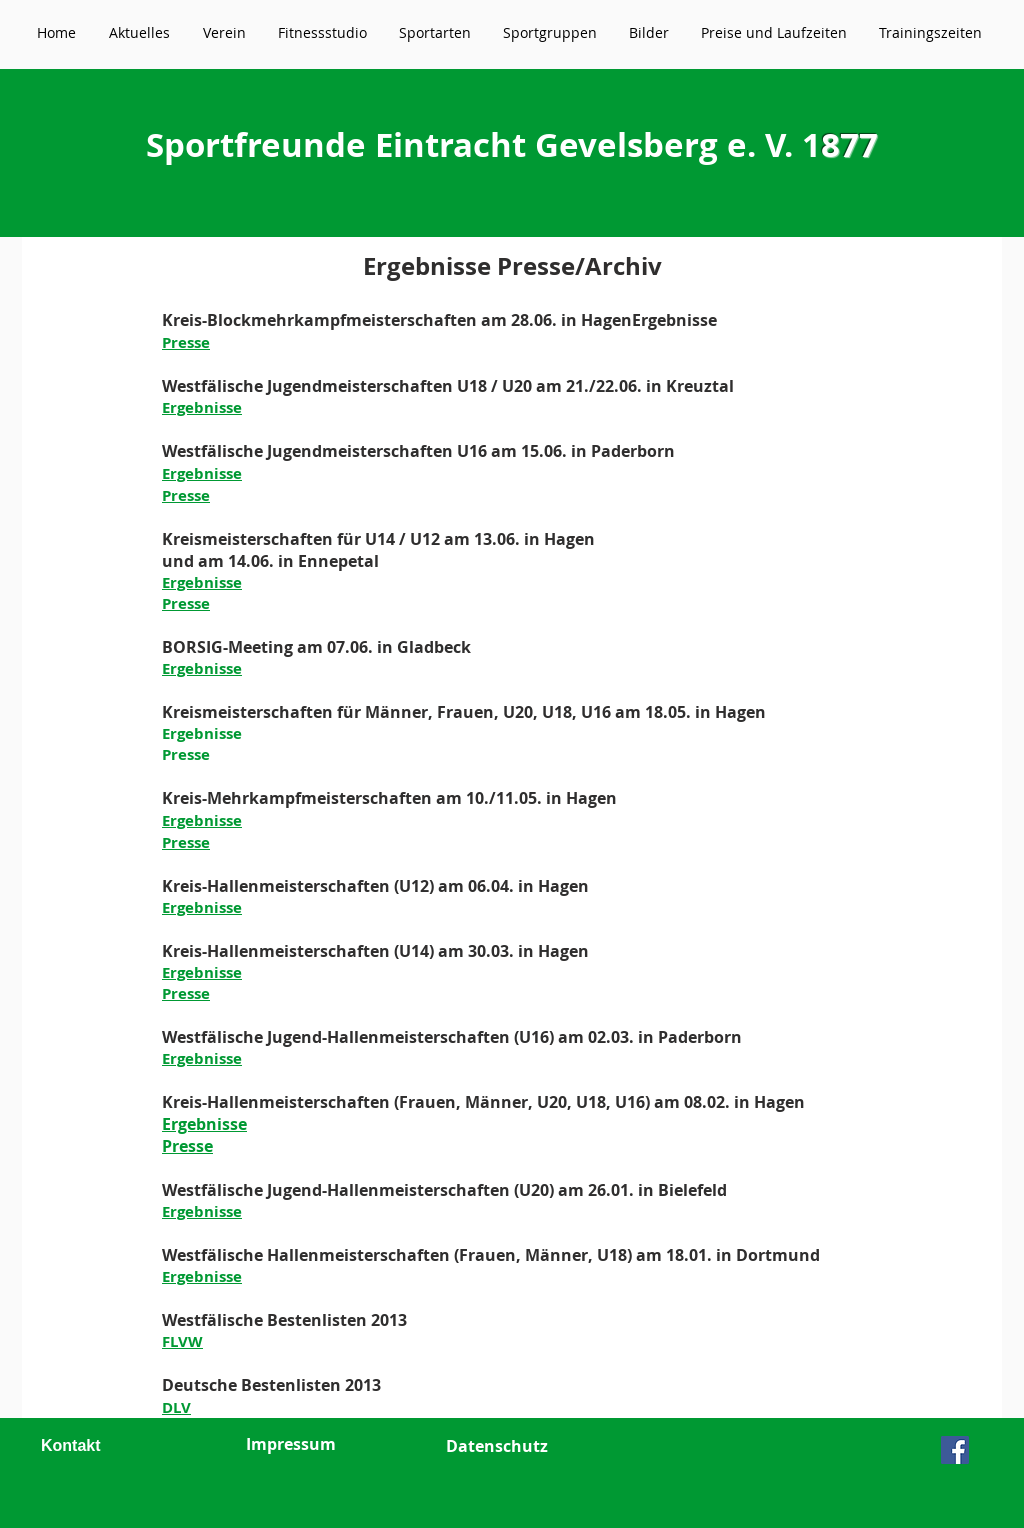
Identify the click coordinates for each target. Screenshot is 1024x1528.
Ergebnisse (674, 320)
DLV (176, 1407)
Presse (186, 342)
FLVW (182, 1341)
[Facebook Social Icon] (955, 1450)
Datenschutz (497, 1446)
